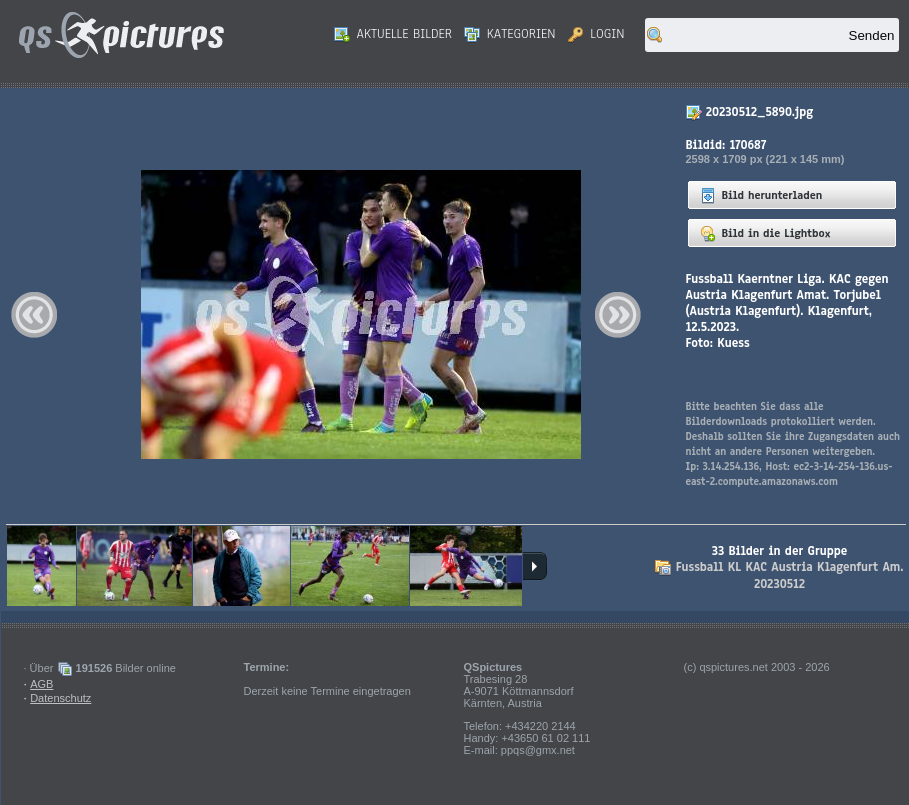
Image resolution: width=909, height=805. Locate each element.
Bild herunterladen (761, 195)
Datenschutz (60, 698)
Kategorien (510, 34)
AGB (41, 684)
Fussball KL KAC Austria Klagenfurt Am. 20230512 (790, 575)
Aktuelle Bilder (393, 34)
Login (596, 34)
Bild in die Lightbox (765, 233)
